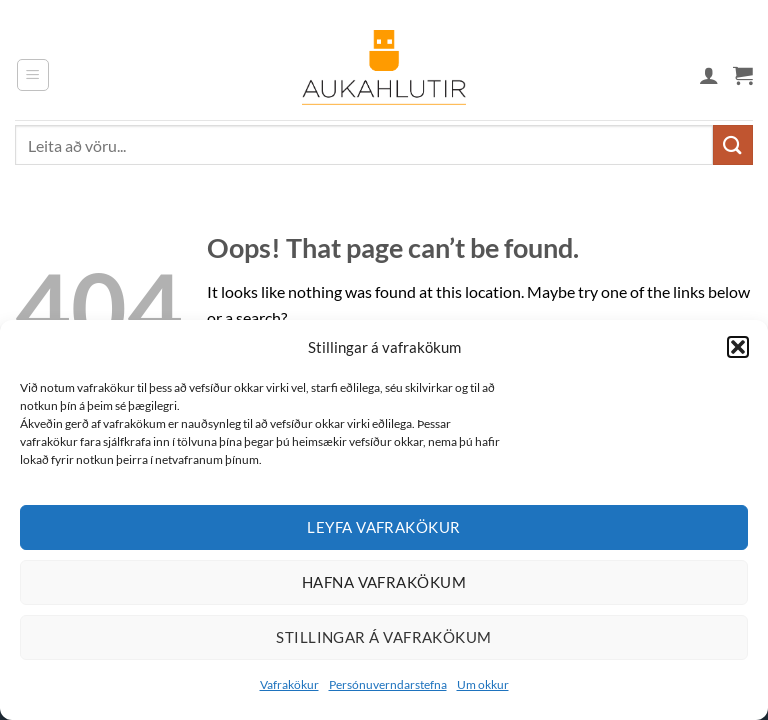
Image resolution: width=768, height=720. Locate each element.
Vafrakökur (289, 684)
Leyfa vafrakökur (383, 527)
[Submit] (733, 144)
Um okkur (483, 684)
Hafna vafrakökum (384, 582)
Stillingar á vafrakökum (383, 637)
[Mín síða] (709, 75)
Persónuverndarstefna (388, 684)
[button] (738, 347)
